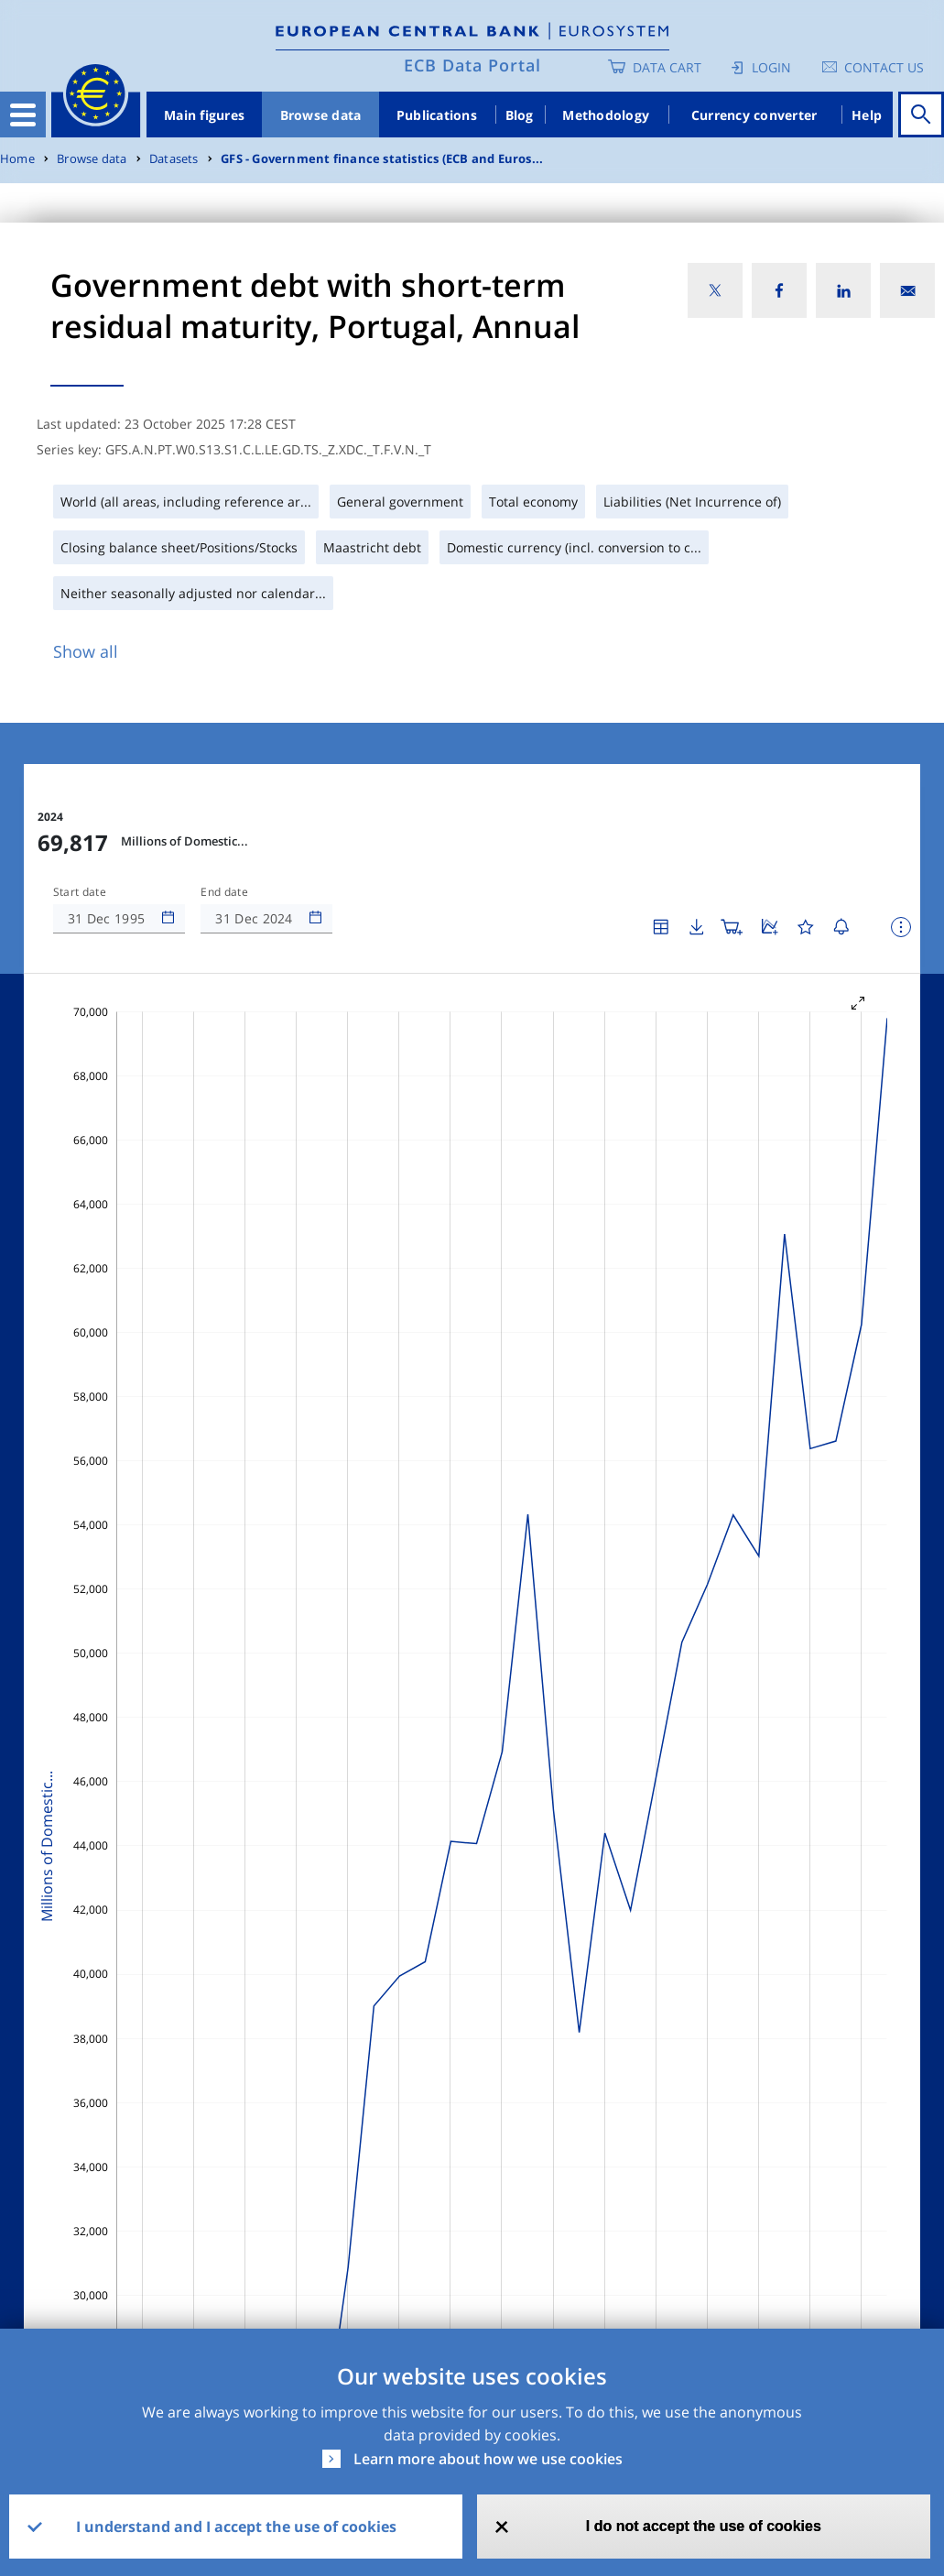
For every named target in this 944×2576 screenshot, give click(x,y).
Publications (436, 115)
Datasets (174, 159)
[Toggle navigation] (23, 114)
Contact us (884, 67)
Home (17, 159)
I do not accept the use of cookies (703, 2526)
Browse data (321, 115)
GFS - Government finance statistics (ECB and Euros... (382, 159)
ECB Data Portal (472, 65)
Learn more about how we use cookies (488, 2459)
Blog (519, 115)
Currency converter (754, 115)
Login (771, 67)
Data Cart (667, 67)
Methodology (605, 115)
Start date (79, 892)
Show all (85, 651)
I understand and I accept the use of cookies (236, 2526)
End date (224, 892)
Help (867, 115)
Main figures (204, 115)
